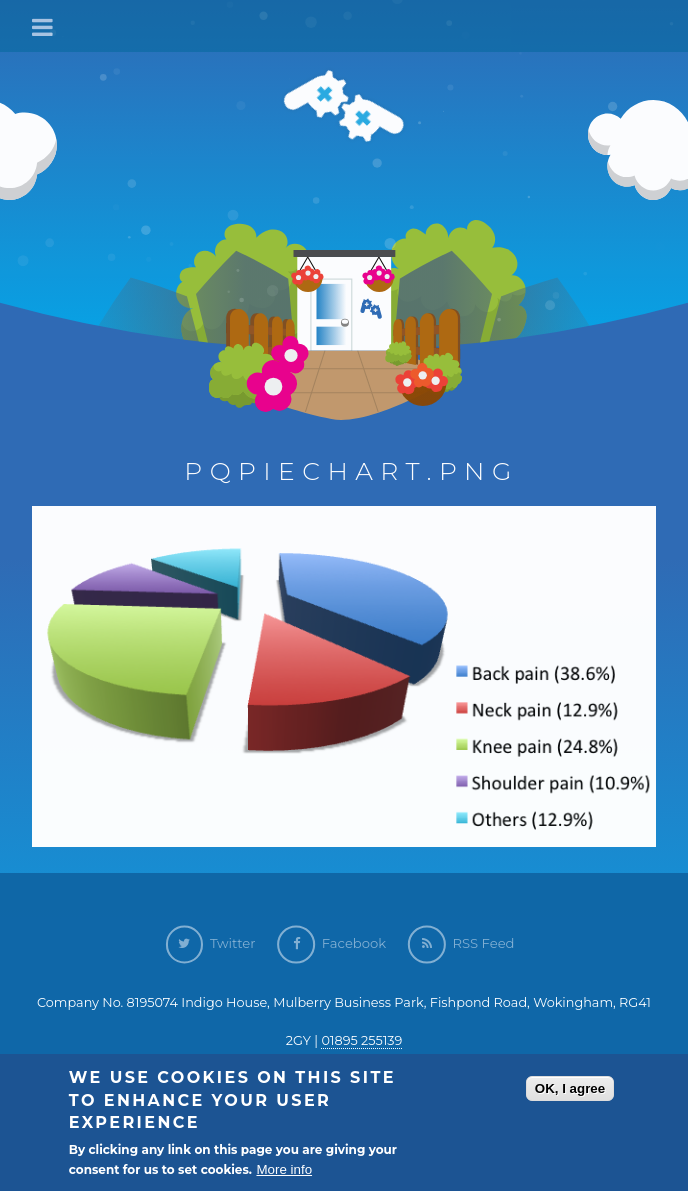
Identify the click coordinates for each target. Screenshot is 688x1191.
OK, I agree (570, 1088)
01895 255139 (361, 1040)
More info (284, 1170)
